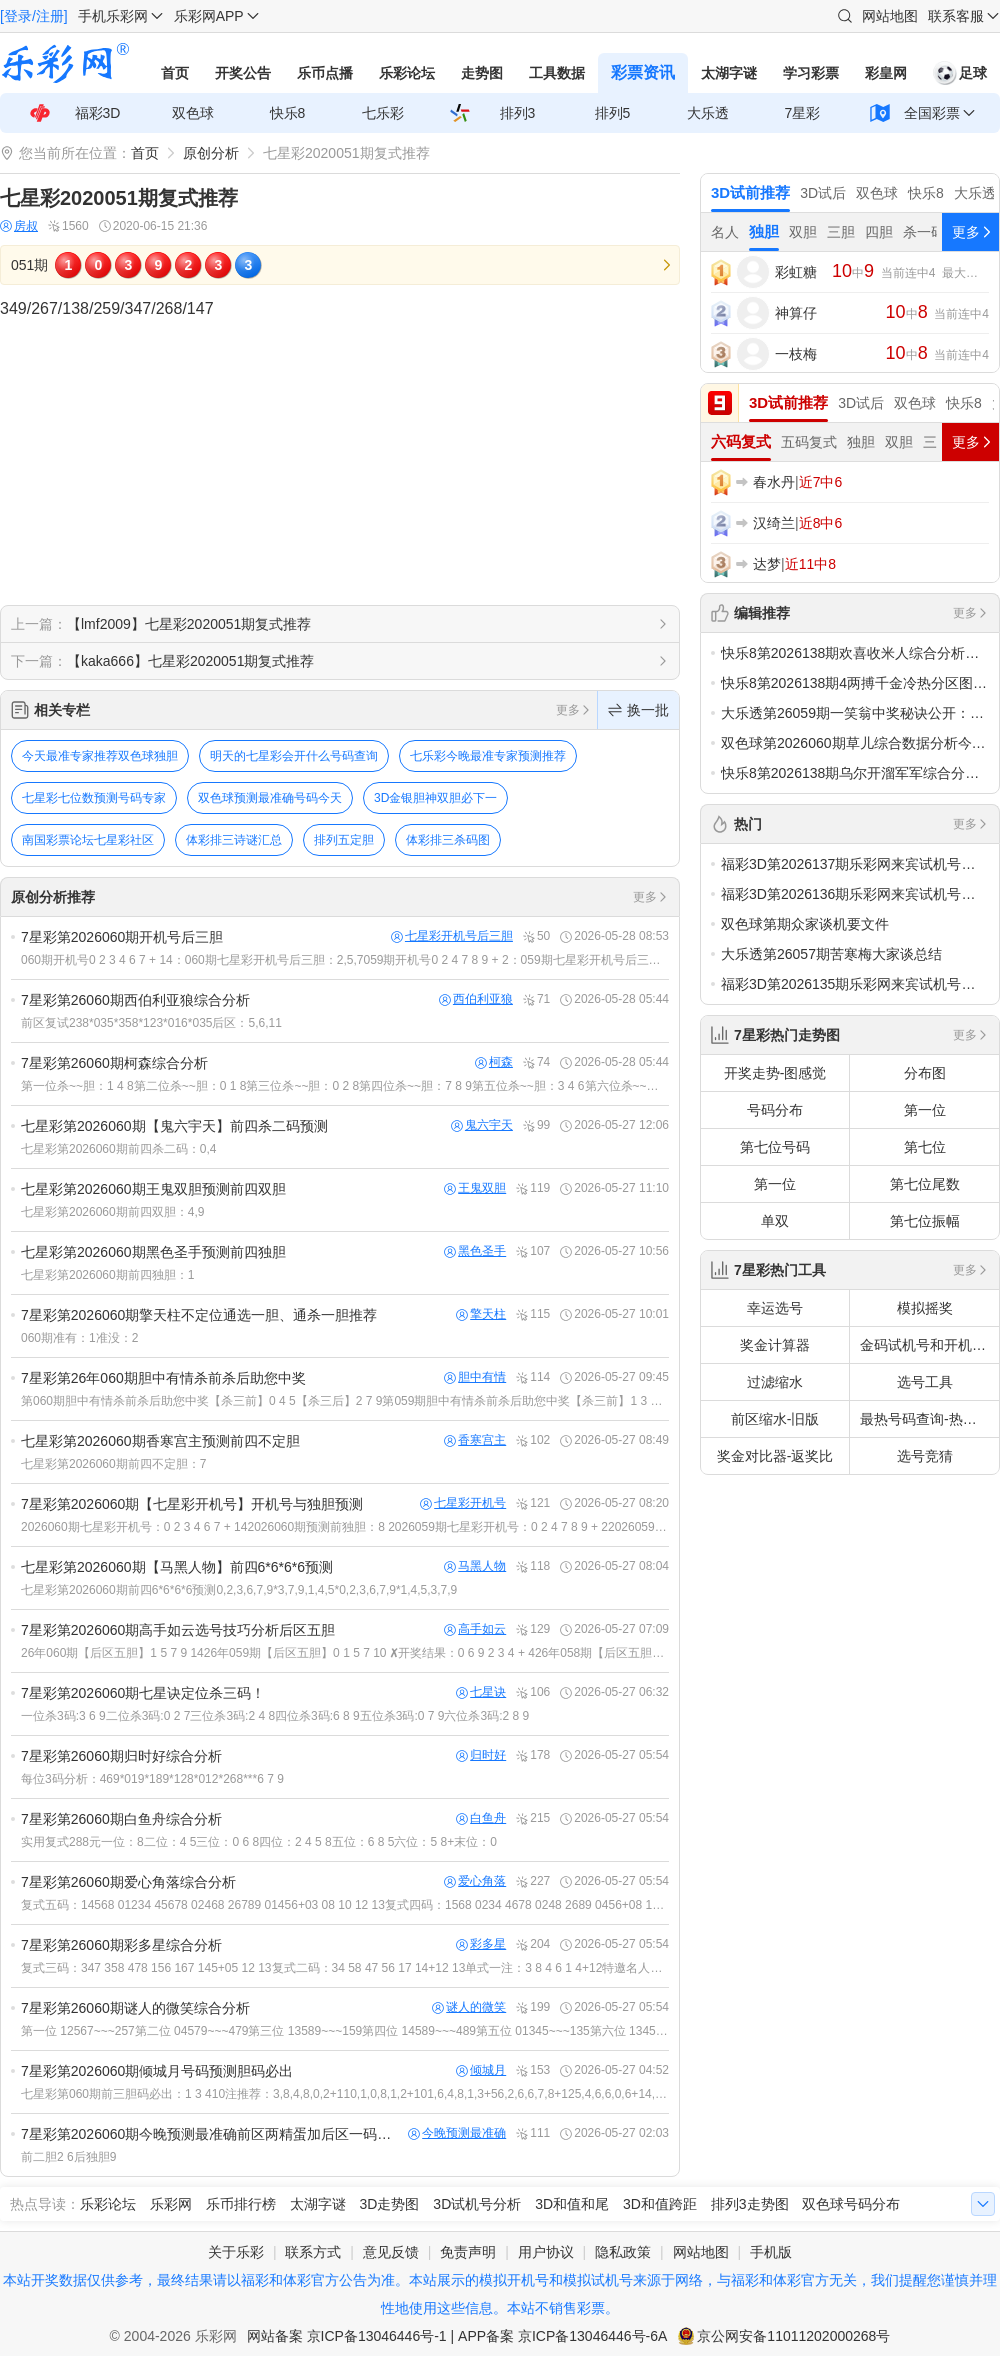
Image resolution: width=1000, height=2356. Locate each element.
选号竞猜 (925, 1456)
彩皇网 (886, 73)
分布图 (925, 1073)
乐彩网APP (209, 16)
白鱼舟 (481, 1818)
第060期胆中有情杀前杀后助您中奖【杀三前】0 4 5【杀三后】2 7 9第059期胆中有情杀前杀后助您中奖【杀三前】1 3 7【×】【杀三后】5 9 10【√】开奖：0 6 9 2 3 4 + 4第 (345, 1401)
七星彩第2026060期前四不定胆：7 (113, 1464)
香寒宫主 (475, 1440)
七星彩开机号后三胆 (452, 936)
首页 (175, 73)
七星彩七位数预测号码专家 (94, 798)
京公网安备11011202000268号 (793, 2336)
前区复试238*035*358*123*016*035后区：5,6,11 (151, 1023)
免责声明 (468, 2252)
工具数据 (557, 73)
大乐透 (708, 113)
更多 (574, 710)
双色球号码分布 (851, 2204)
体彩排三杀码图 (448, 840)
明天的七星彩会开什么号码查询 (294, 756)
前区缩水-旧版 (775, 1419)
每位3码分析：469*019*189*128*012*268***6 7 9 (152, 1779)
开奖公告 (243, 73)
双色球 (193, 113)
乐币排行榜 (241, 2204)
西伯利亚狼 (476, 999)
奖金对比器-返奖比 (775, 1456)
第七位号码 (775, 1147)
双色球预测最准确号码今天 (270, 798)
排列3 (518, 113)
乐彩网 (171, 2204)
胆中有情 (475, 1377)
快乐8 (288, 113)
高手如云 (475, 1629)
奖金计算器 (775, 1345)
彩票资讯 (643, 72)
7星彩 (803, 113)
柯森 (494, 1062)
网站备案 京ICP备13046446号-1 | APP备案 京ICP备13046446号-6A (457, 2336)
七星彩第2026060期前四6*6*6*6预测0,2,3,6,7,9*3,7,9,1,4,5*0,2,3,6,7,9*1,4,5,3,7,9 (239, 1590)
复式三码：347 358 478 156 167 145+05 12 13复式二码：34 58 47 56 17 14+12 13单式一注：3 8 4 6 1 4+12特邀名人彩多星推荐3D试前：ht (345, 1968)
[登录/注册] (34, 16)
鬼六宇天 (482, 1125)
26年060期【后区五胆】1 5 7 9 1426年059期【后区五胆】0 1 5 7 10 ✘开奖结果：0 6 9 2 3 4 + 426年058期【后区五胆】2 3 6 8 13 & (345, 1653)
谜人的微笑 (469, 2007)
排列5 (613, 113)
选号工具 (925, 1382)
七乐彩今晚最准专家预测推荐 (488, 756)
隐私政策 (623, 2252)
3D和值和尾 (572, 2204)
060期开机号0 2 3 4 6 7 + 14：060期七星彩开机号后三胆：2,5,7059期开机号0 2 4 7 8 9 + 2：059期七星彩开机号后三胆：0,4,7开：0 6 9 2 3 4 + (345, 960)
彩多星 (481, 1944)
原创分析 (211, 153)
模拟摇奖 (925, 1308)
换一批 (638, 710)
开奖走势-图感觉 (775, 1073)
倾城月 (481, 2070)
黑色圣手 (475, 1251)
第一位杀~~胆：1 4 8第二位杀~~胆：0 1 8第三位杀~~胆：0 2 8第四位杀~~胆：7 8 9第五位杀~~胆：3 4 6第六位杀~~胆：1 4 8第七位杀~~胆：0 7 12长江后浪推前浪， (345, 1086)
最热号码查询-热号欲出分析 (929, 1419)
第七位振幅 (925, 1221)
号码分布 (775, 1110)
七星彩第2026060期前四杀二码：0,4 (118, 1149)
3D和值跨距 (660, 2204)
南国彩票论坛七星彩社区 (88, 840)
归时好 (481, 1755)
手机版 (771, 2252)
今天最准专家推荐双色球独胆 (100, 756)
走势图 (482, 73)
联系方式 (313, 2252)
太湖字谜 (729, 73)
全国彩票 (932, 113)
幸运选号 (775, 1308)
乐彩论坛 (407, 73)
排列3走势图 (750, 2204)
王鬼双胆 (475, 1188)
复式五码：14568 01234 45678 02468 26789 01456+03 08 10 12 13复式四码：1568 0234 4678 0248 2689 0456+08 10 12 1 (345, 1905)
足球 (960, 73)
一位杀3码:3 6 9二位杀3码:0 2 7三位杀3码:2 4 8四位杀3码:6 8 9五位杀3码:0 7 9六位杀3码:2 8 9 (275, 1716)
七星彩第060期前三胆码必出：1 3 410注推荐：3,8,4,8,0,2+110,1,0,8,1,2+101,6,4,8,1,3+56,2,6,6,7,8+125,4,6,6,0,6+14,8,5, (345, 2094)
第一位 (925, 1110)
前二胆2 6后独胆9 (68, 2157)
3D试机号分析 (477, 2204)
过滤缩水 (775, 1382)
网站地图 (890, 16)
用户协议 (546, 2252)
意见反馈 (391, 2252)
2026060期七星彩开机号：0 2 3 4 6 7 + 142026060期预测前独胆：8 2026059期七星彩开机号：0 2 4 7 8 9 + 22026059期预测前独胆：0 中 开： (345, 1527)
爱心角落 (475, 1881)
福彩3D (98, 113)
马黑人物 (475, 1566)
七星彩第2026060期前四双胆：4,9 (112, 1212)
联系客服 (956, 16)
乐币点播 (325, 73)
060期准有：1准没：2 (79, 1338)
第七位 (925, 1147)
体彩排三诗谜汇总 (234, 840)
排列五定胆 (344, 840)
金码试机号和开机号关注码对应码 (929, 1345)
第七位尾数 (925, 1184)
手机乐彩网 (113, 16)
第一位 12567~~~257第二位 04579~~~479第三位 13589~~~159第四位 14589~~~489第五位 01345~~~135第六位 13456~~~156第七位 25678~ (345, 2031)
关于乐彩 (236, 2252)
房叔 (19, 226)
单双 (775, 1221)
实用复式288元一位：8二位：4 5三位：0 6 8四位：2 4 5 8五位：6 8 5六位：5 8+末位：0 (259, 1842)
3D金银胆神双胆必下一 (435, 798)
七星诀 (481, 1692)
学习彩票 (811, 73)
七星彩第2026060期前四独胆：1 (107, 1275)
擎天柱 (481, 1314)
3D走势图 (390, 2204)
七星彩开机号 (463, 1503)
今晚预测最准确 (457, 2133)
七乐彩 (383, 113)
